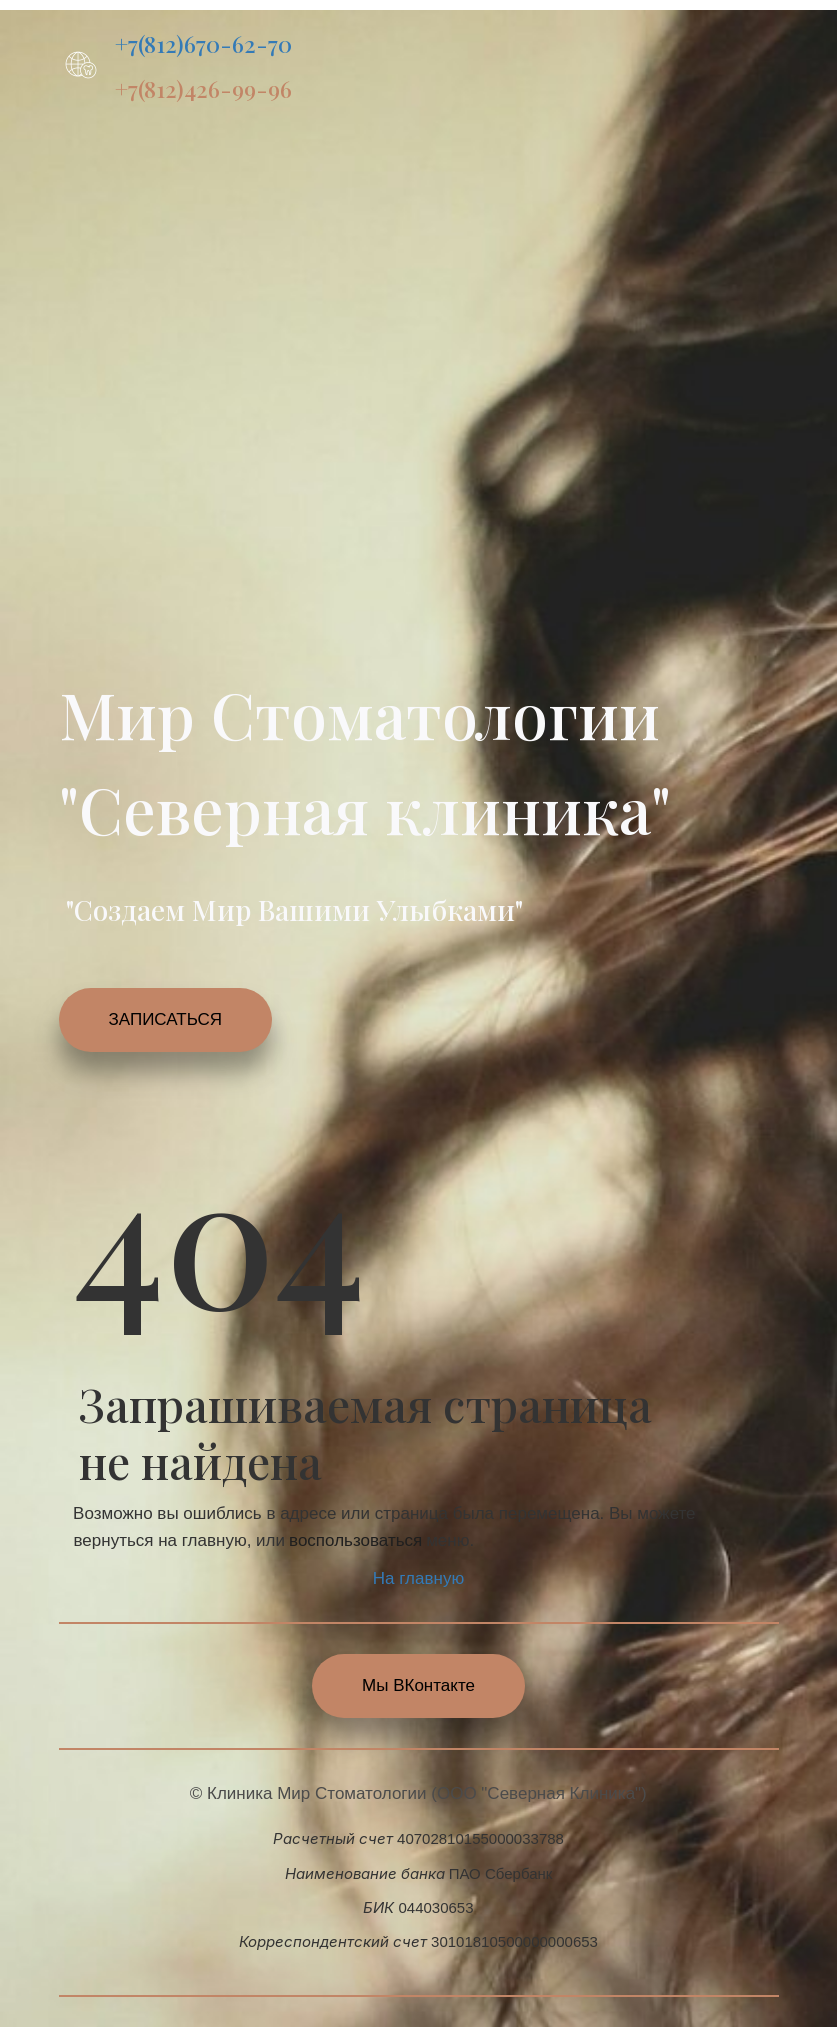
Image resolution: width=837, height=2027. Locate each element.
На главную (418, 1578)
